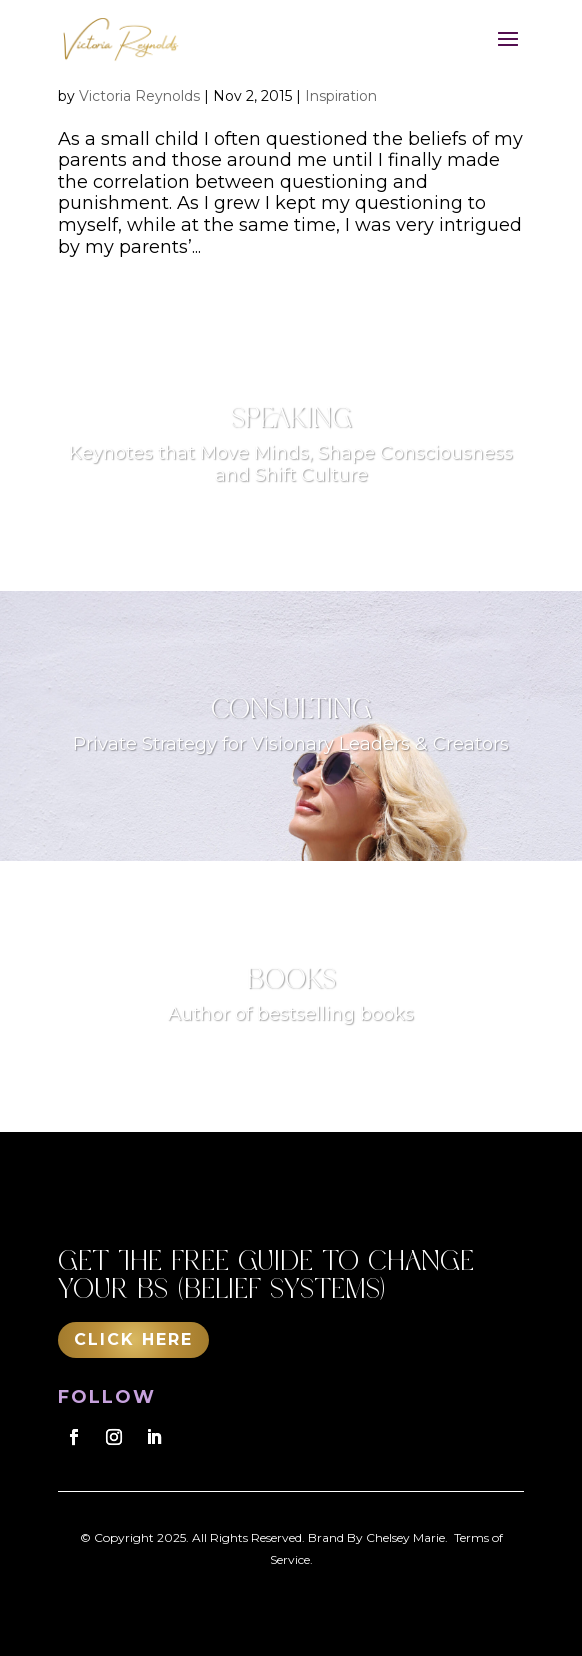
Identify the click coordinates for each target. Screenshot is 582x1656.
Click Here (133, 1339)
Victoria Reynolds (139, 96)
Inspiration (341, 96)
